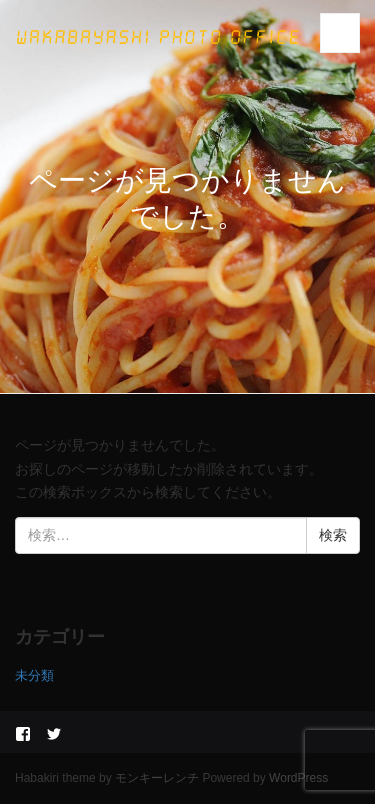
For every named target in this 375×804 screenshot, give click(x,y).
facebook (23, 734)
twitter (54, 734)
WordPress (298, 778)
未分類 (34, 675)
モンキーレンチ (157, 778)
